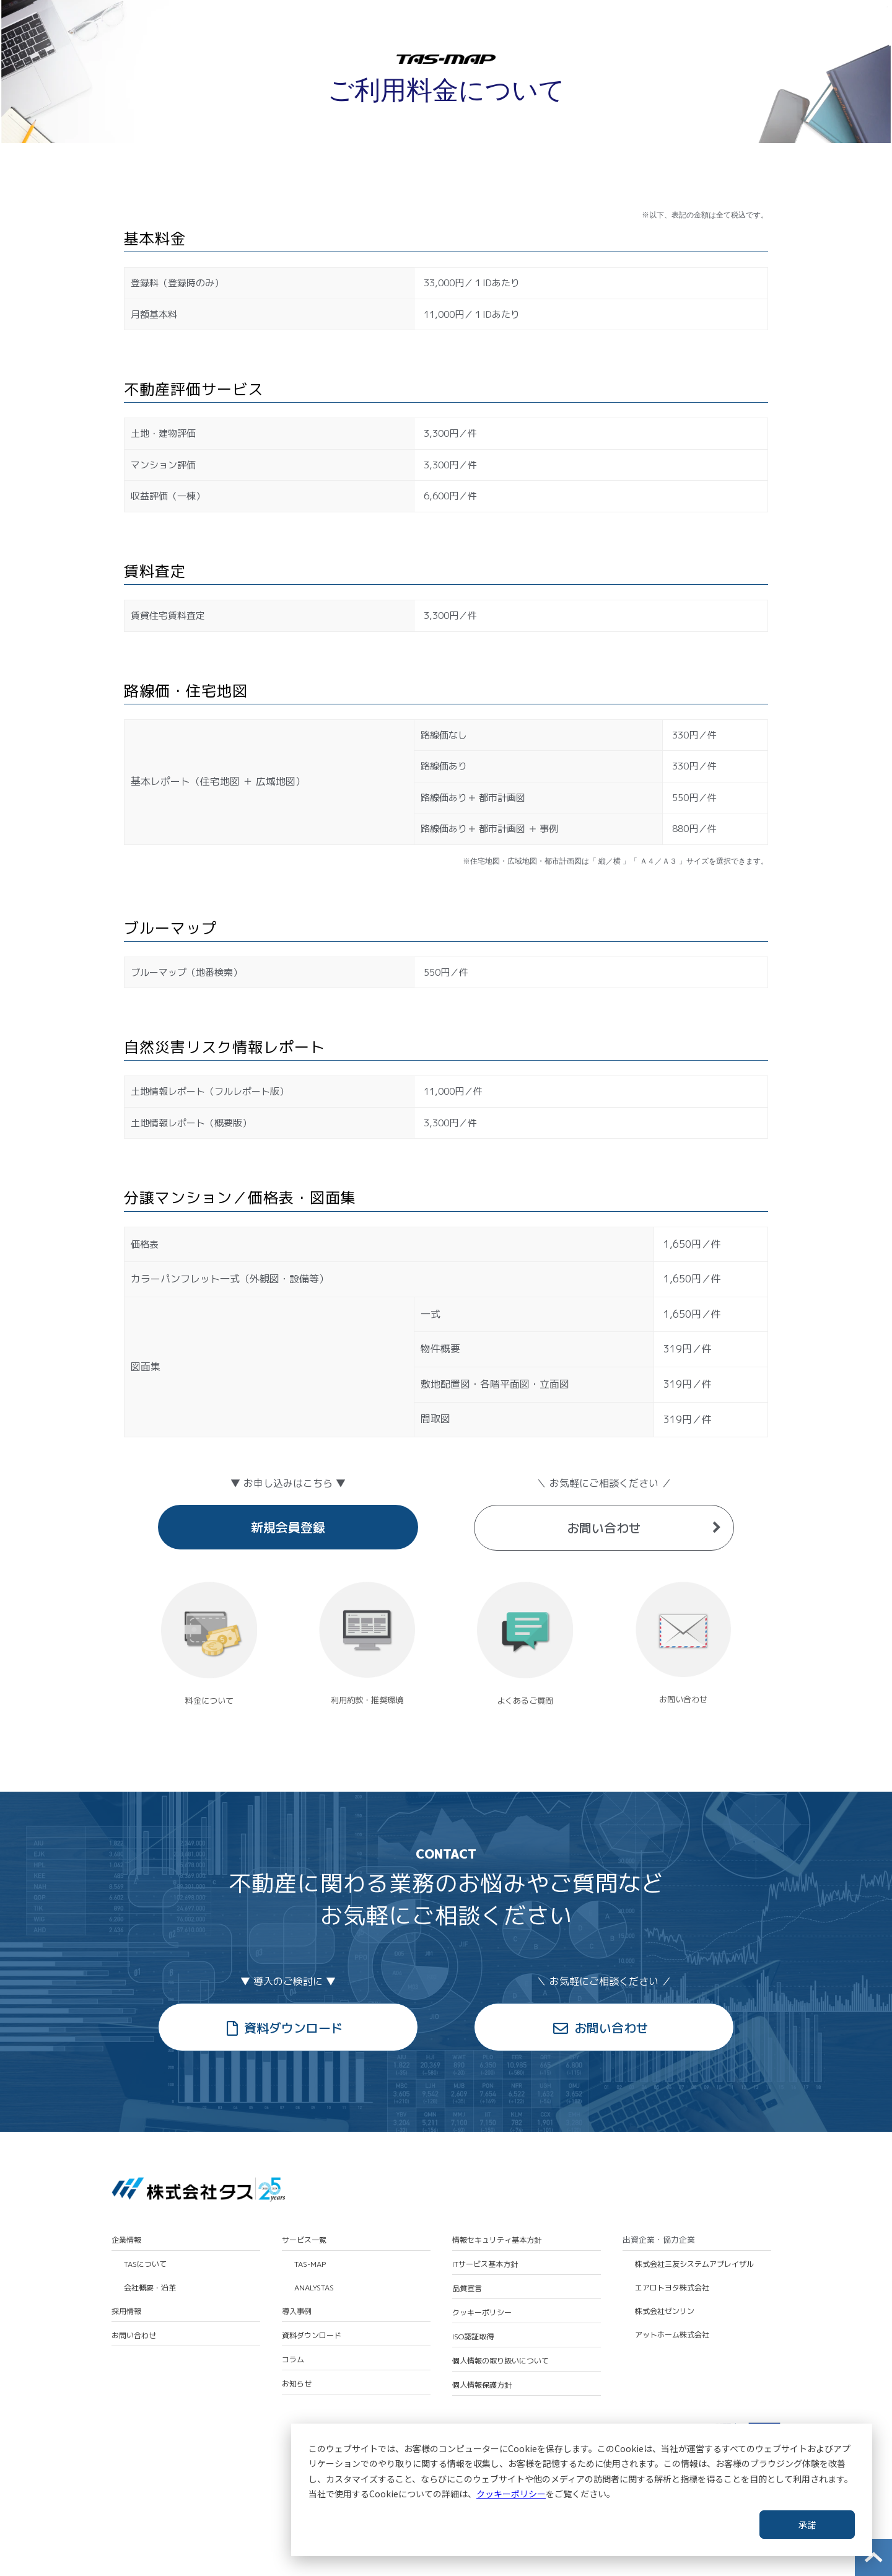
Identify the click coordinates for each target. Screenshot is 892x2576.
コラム (293, 2359)
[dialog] (581, 2490)
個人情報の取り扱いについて (500, 2361)
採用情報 (126, 2311)
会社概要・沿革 (150, 2288)
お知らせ (297, 2384)
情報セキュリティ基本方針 (496, 2240)
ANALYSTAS (314, 2288)
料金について (209, 1700)
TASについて (145, 2264)
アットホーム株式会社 (672, 2335)
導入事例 (297, 2311)
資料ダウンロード (293, 2027)
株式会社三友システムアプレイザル (694, 2264)
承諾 (807, 2524)
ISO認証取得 (473, 2337)
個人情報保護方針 (482, 2385)
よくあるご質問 (525, 1700)
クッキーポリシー (511, 2493)
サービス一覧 (304, 2240)
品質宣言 (467, 2288)
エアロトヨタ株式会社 (672, 2288)
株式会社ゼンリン (664, 2311)
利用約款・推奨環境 (367, 1700)
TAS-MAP (310, 2264)
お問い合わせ (604, 1527)
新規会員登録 (288, 1527)
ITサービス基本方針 (485, 2264)
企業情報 (126, 2240)
